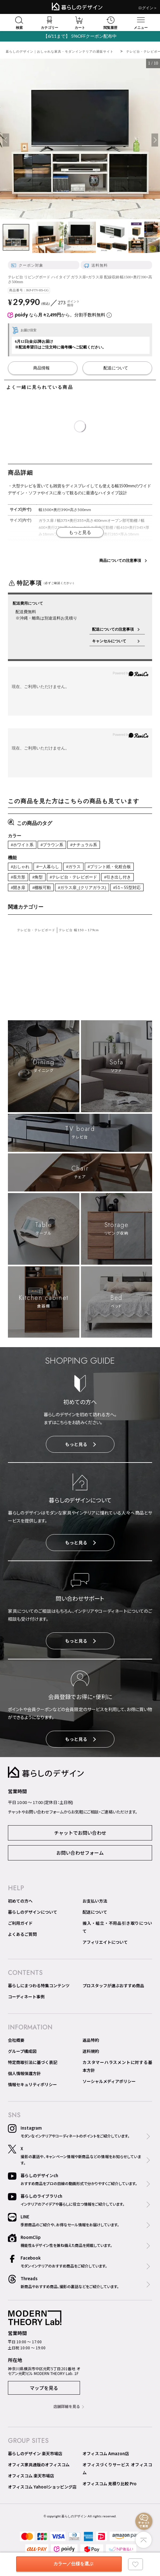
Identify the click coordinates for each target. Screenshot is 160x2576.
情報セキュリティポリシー (32, 2084)
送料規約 (91, 2051)
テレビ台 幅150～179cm (79, 930)
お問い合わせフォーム (80, 1852)
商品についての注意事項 (120, 560)
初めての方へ (20, 1901)
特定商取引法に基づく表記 (32, 2062)
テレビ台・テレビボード (36, 930)
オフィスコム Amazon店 (106, 2453)
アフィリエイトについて (105, 1942)
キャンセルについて (113, 641)
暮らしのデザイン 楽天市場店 (35, 2453)
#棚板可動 (41, 888)
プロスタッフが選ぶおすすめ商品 (113, 1985)
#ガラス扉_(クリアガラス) (82, 888)
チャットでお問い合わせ (80, 1832)
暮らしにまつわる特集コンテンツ (39, 1985)
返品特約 (91, 2040)
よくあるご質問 (22, 1934)
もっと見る (80, 1444)
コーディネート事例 (26, 1997)
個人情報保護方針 (24, 2073)
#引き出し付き (117, 877)
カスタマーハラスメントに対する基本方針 (117, 2066)
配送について (95, 1912)
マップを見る (44, 2388)
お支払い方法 (95, 1901)
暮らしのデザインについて (32, 1912)
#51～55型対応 (127, 888)
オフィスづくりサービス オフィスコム (117, 2468)
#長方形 (18, 877)
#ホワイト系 (22, 845)
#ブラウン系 (51, 845)
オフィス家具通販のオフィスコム (39, 2465)
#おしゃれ (20, 867)
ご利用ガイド (20, 1923)
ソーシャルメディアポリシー (109, 2081)
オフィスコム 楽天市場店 (31, 2476)
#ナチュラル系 (83, 845)
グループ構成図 (22, 2051)
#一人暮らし (47, 867)
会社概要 (16, 2040)
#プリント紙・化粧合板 (109, 867)
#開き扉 (18, 888)
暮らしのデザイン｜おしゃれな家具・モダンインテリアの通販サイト (60, 51)
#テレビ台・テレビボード (73, 877)
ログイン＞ (147, 8)
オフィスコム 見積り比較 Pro (110, 2484)
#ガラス (73, 867)
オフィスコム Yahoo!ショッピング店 (42, 2487)
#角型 (37, 877)
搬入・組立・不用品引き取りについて (117, 1927)
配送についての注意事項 (113, 629)
